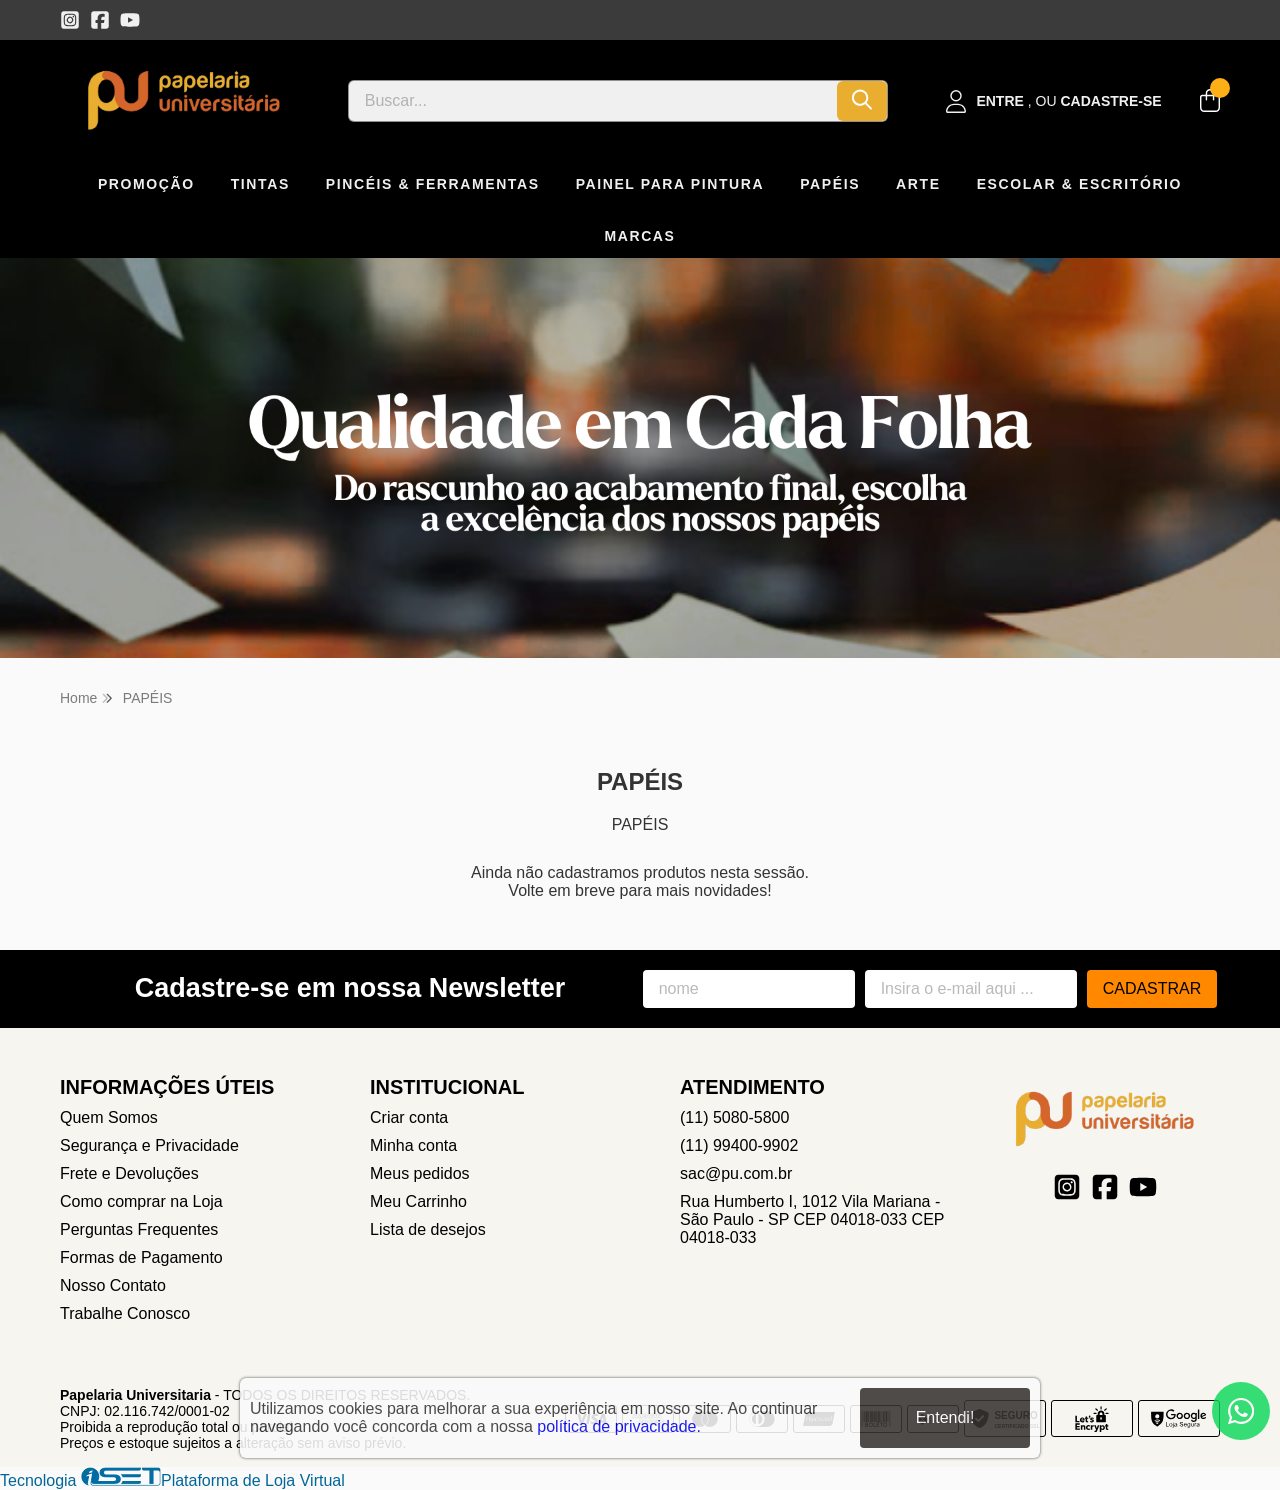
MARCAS (639, 236)
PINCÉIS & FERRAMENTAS (433, 184)
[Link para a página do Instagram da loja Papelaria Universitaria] (70, 20)
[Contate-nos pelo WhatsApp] (1241, 1411)
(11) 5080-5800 (734, 1117)
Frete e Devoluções (129, 1173)
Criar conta (409, 1117)
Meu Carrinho (418, 1201)
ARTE (918, 184)
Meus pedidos (420, 1173)
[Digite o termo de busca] (593, 101)
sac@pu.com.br (736, 1173)
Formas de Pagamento (141, 1257)
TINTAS (260, 184)
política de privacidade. (619, 1426)
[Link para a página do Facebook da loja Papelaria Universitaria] (100, 20)
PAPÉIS (830, 184)
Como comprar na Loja (141, 1201)
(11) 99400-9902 (739, 1145)
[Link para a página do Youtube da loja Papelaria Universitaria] (130, 20)
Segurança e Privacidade (149, 1145)
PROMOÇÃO (146, 184)
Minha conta (413, 1145)
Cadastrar (1152, 988)
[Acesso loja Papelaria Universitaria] (1054, 101)
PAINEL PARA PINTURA (670, 184)
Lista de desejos (428, 1229)
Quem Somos (109, 1117)
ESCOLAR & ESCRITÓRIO (1079, 184)
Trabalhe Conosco (125, 1313)
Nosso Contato (113, 1285)
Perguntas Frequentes (139, 1229)
